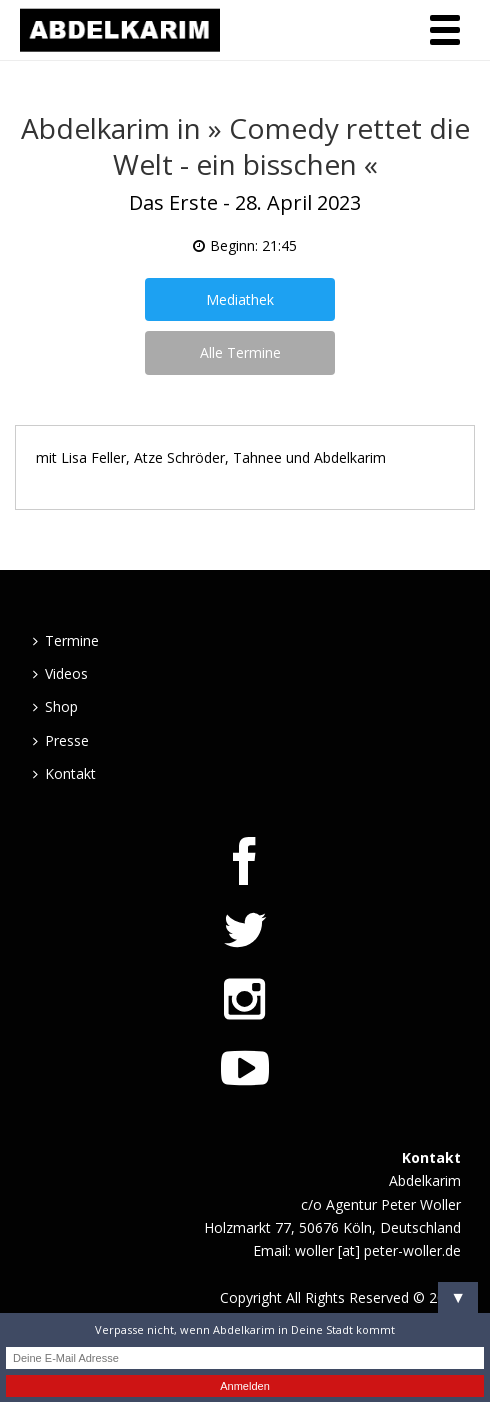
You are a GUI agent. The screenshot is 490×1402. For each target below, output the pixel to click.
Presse (61, 740)
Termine (66, 640)
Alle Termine (240, 352)
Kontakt (64, 773)
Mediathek (240, 299)
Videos (60, 673)
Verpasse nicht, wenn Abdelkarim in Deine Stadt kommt (245, 1329)
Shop (55, 706)
